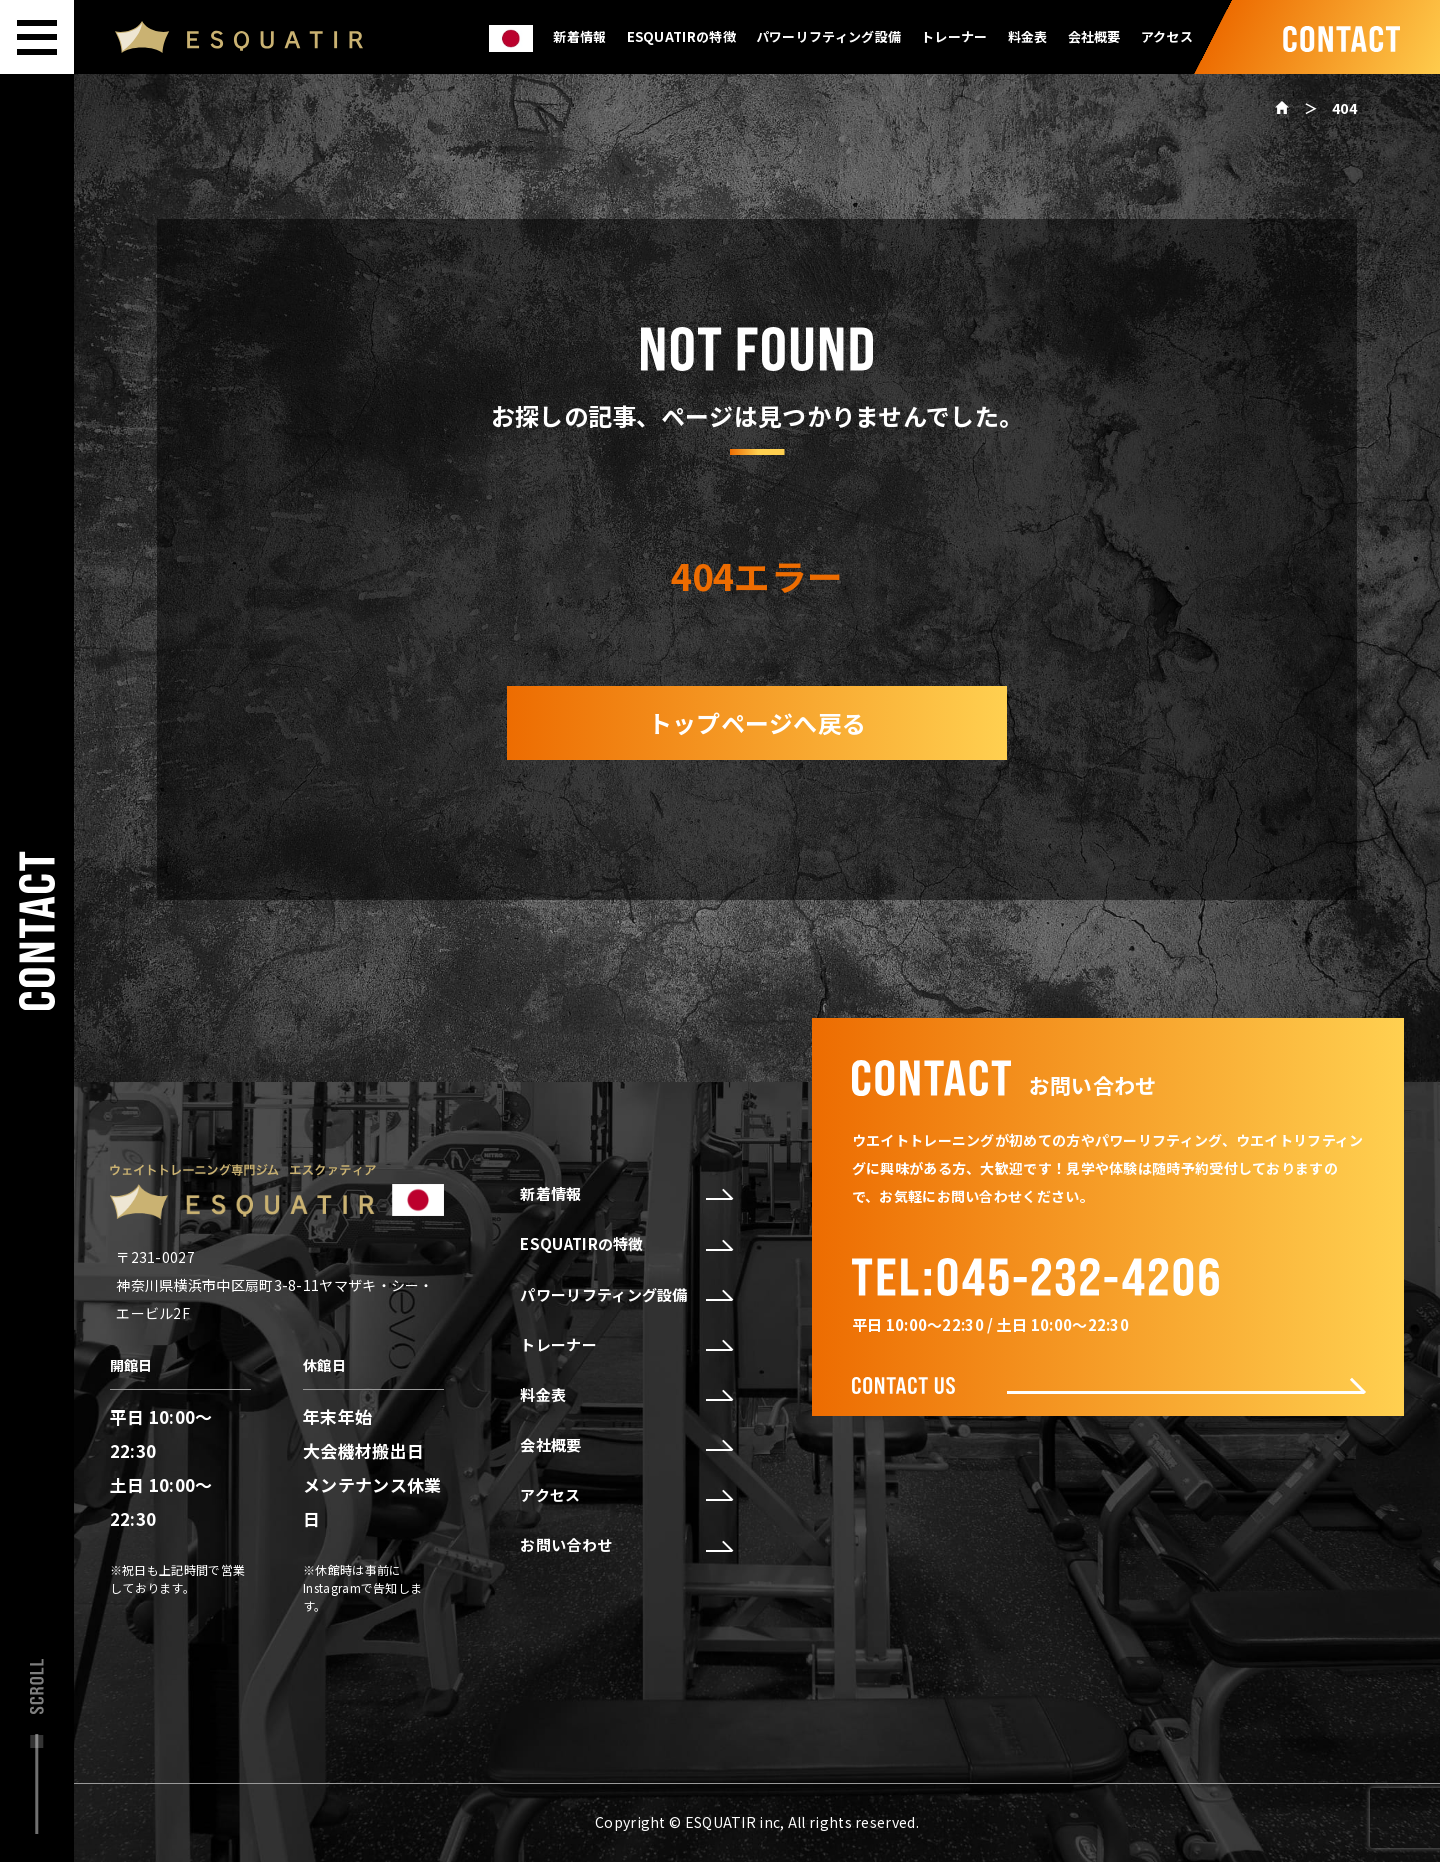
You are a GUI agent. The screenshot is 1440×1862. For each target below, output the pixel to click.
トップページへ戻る (757, 722)
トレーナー (954, 36)
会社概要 (1094, 36)
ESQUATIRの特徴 (681, 36)
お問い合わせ (625, 1545)
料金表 (1028, 36)
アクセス (1167, 36)
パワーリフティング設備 (828, 36)
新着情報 (579, 36)
